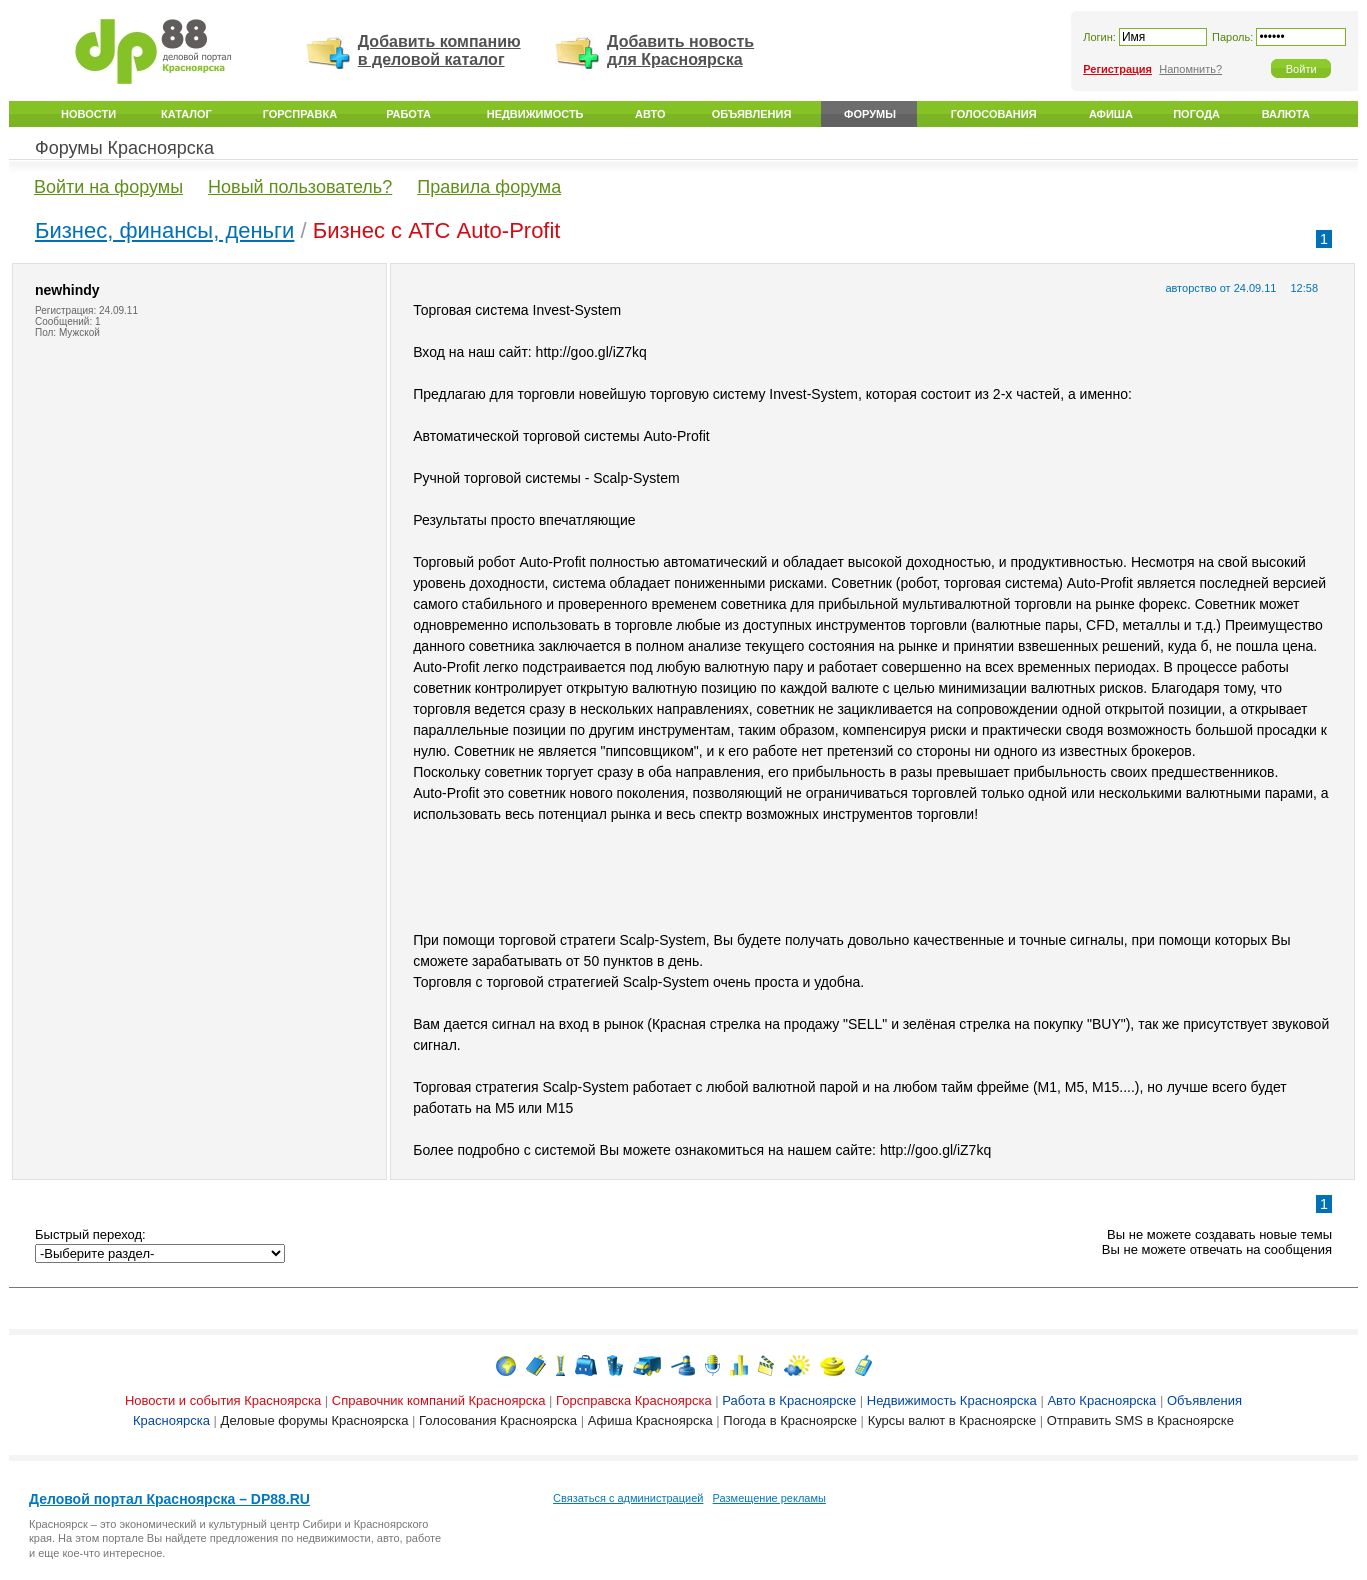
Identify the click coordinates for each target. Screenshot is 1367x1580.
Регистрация (1117, 69)
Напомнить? (1190, 69)
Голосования (994, 114)
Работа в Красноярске (789, 1400)
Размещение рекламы (769, 1498)
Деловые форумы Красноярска (315, 1420)
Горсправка (300, 114)
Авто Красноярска (1101, 1400)
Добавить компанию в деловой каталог (439, 50)
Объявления (752, 114)
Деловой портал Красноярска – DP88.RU (169, 1499)
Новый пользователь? (300, 187)
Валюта (1286, 114)
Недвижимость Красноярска (952, 1400)
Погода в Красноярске (790, 1420)
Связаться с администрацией (628, 1498)
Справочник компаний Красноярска (439, 1400)
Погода (1196, 114)
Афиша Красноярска (650, 1420)
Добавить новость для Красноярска (680, 50)
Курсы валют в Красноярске (952, 1420)
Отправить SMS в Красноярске (1140, 1420)
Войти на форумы (108, 187)
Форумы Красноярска (124, 148)
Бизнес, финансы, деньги (164, 230)
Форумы (870, 114)
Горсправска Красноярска (634, 1400)
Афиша (1111, 114)
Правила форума (489, 187)
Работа (408, 114)
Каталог (186, 114)
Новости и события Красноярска (223, 1400)
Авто (650, 114)
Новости (88, 114)
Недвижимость (535, 114)
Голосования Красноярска (498, 1420)
